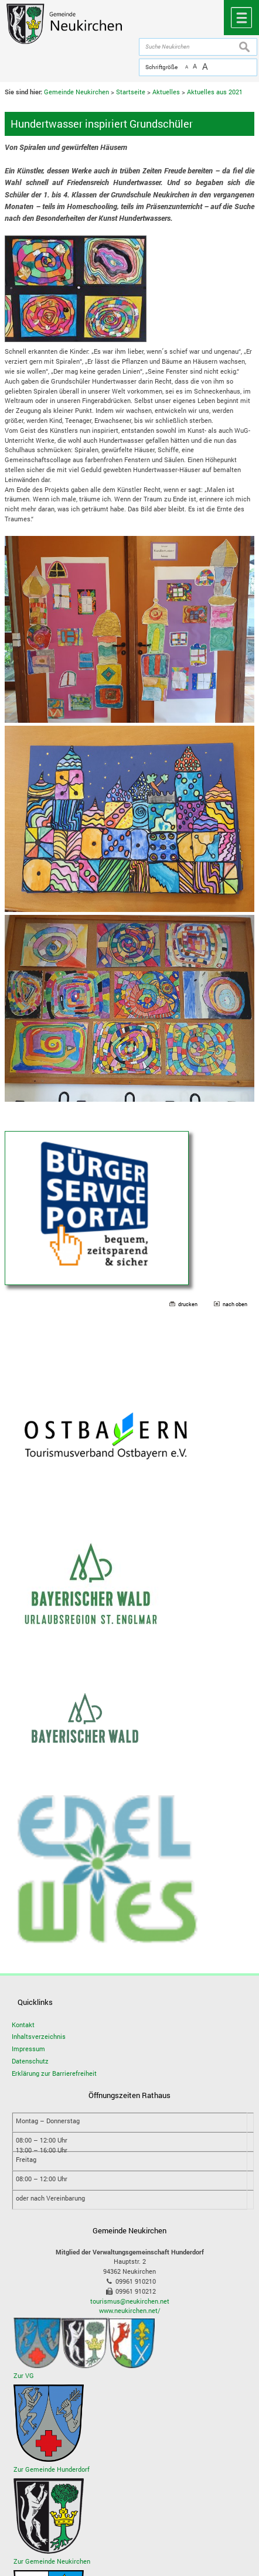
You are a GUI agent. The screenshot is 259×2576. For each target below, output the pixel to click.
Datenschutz (30, 2060)
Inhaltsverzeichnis (39, 2036)
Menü (241, 17)
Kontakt (23, 2024)
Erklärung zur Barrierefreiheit (54, 2073)
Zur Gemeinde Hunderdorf (51, 2469)
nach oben (235, 1304)
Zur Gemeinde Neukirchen (51, 2561)
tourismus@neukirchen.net (129, 2301)
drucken (187, 1304)
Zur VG (23, 2375)
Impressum (28, 2048)
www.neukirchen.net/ (130, 2310)
